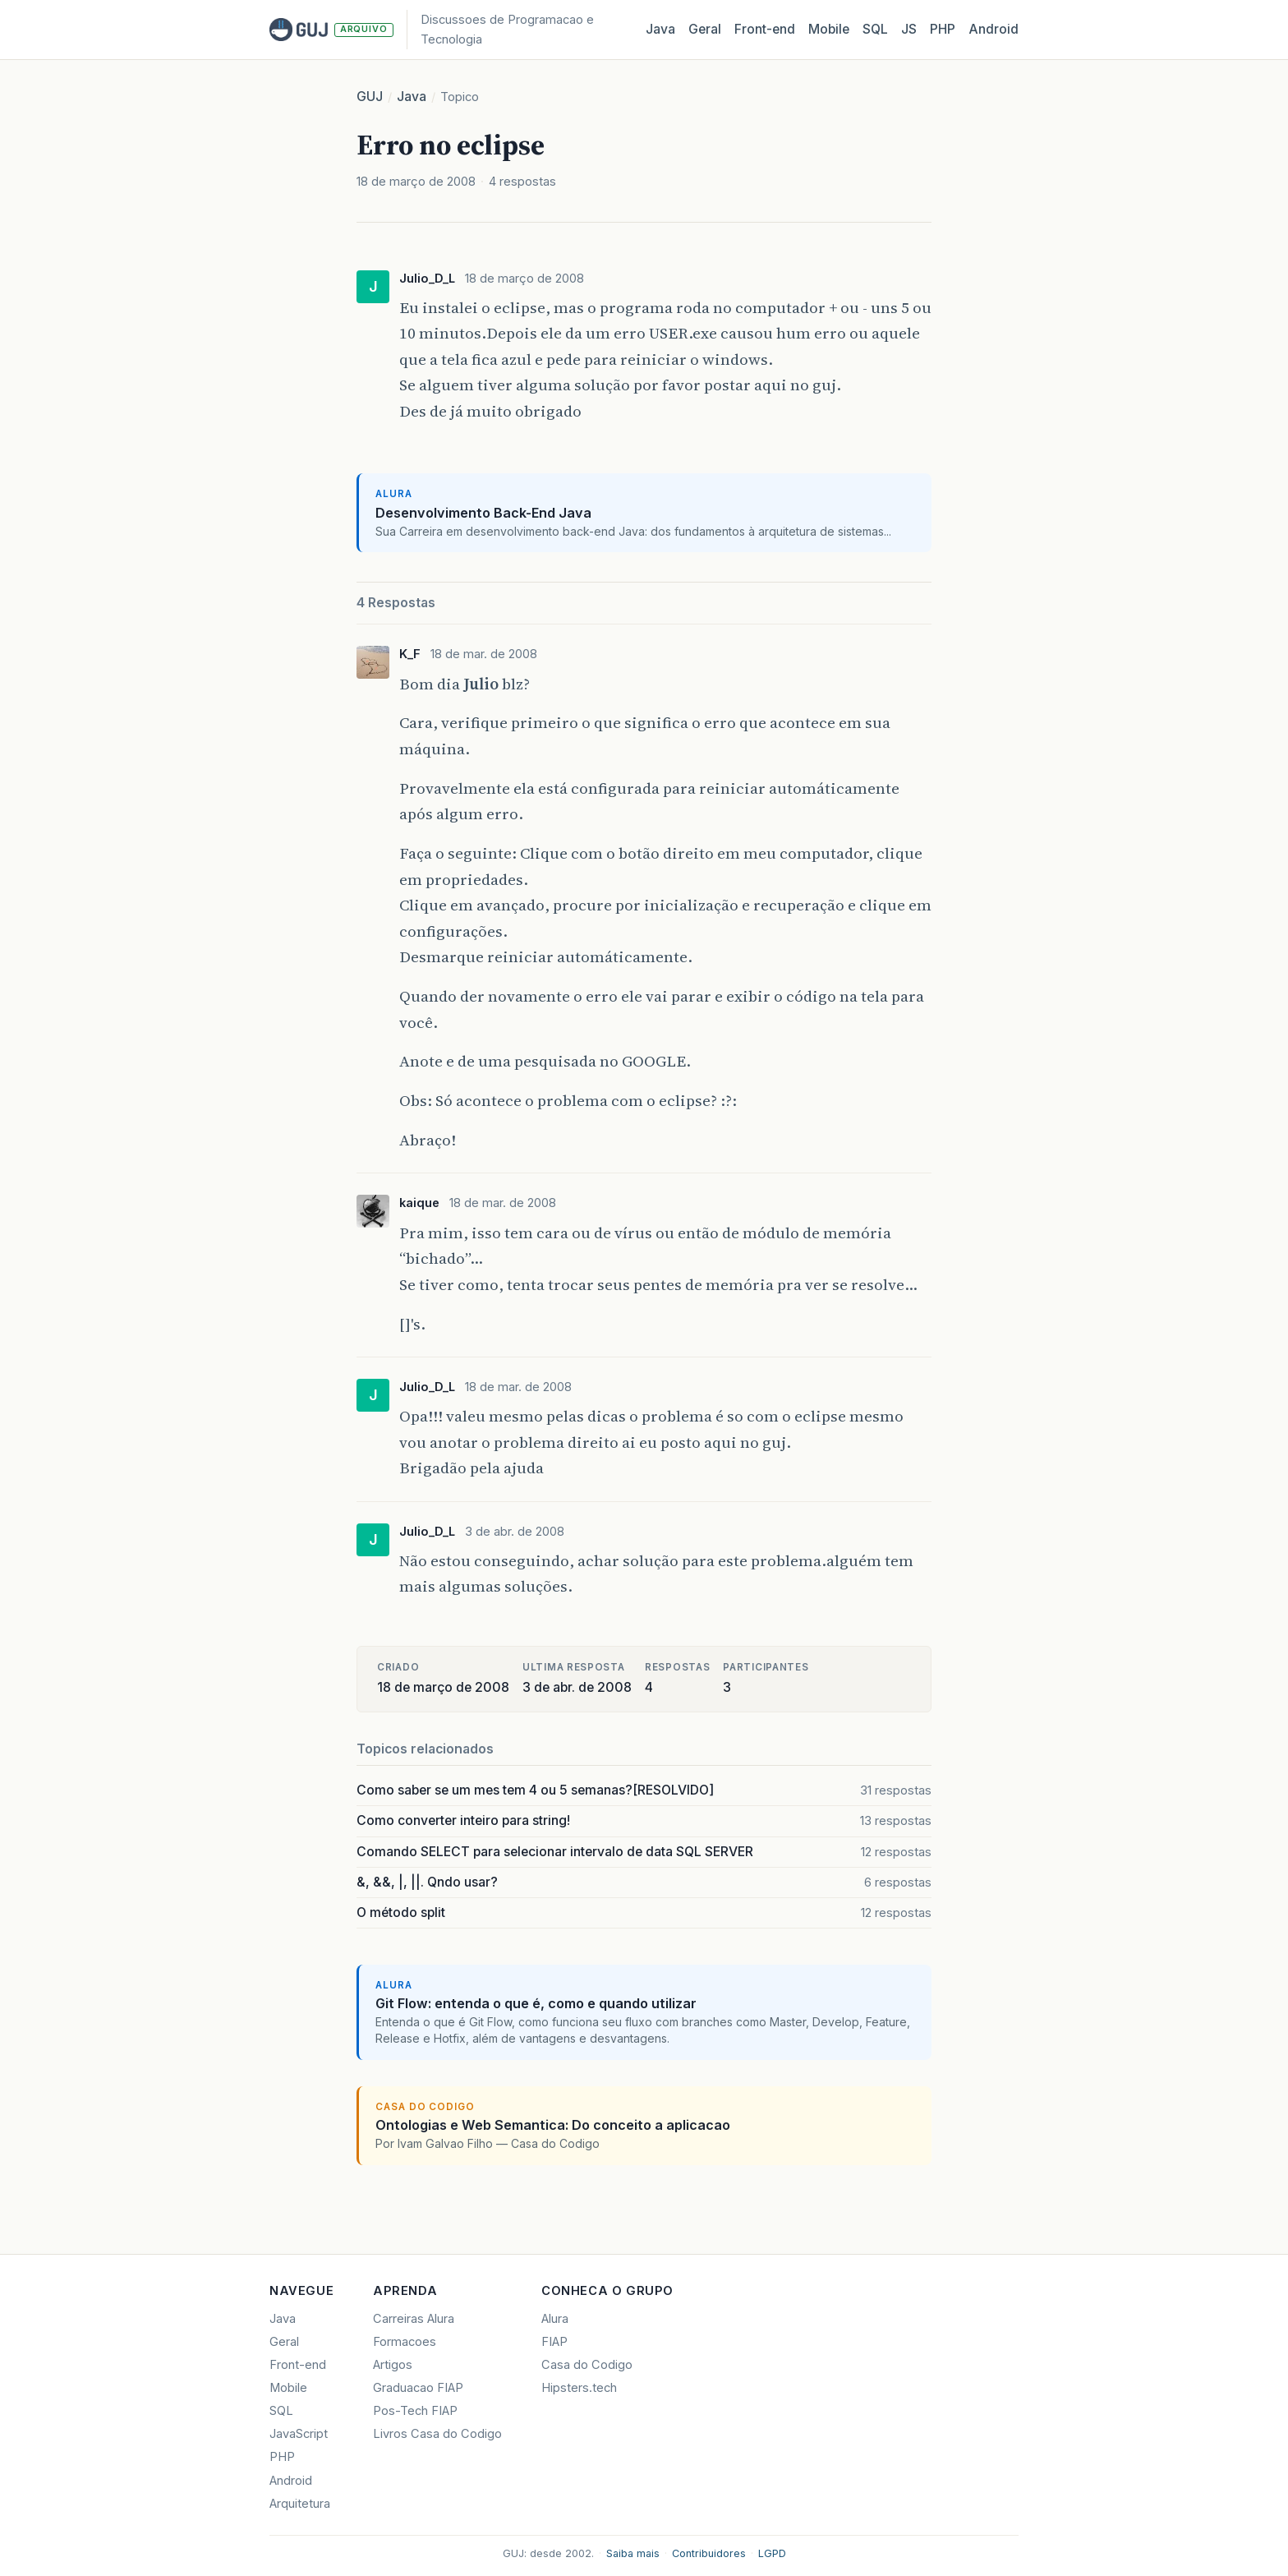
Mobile (828, 29)
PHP (942, 29)
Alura (554, 2318)
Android (993, 29)
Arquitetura (299, 2503)
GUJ (369, 96)
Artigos (392, 2364)
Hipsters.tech (579, 2387)
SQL (875, 29)
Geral (704, 29)
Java (660, 29)
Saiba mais (633, 2553)
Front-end (297, 2364)
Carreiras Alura (413, 2318)
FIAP (554, 2341)
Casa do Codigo (586, 2364)
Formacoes (404, 2341)
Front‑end (764, 29)
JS (909, 29)
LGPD (772, 2553)
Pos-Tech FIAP (415, 2410)
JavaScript (298, 2433)
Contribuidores (709, 2553)
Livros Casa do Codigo (437, 2433)
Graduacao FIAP (418, 2387)
